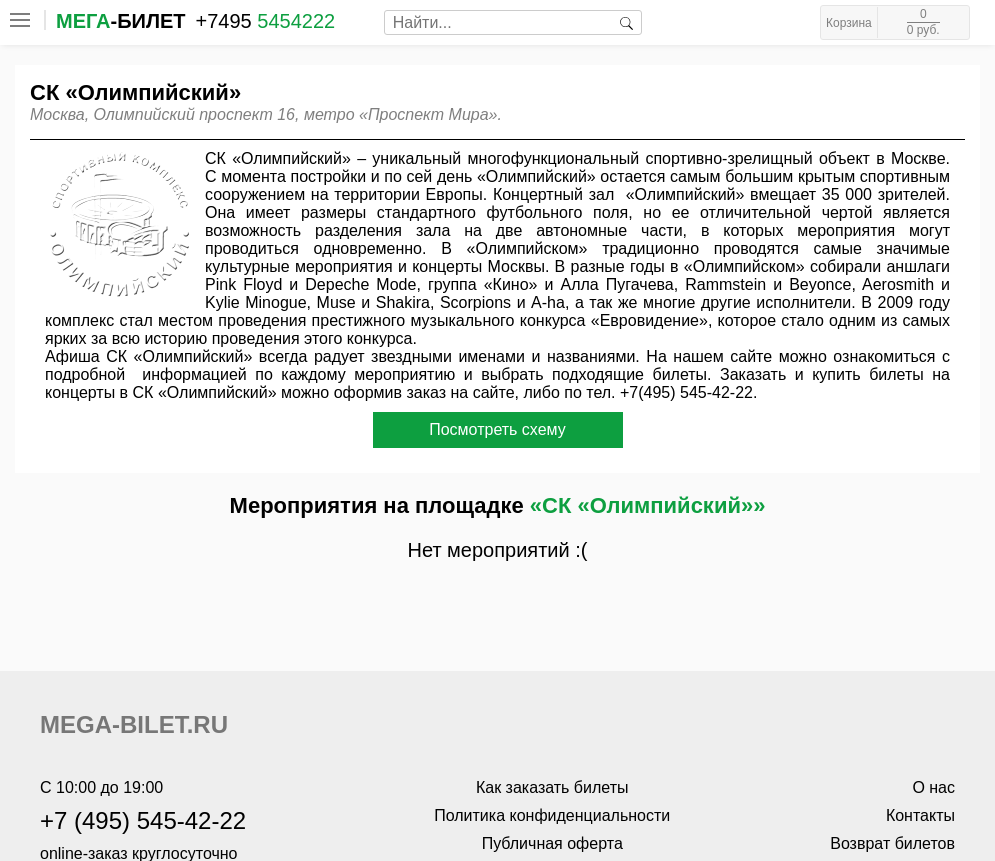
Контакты (920, 815)
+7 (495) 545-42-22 (143, 820)
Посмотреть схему (497, 429)
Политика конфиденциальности (552, 815)
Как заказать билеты (552, 787)
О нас (933, 787)
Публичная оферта (552, 843)
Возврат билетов (892, 843)
